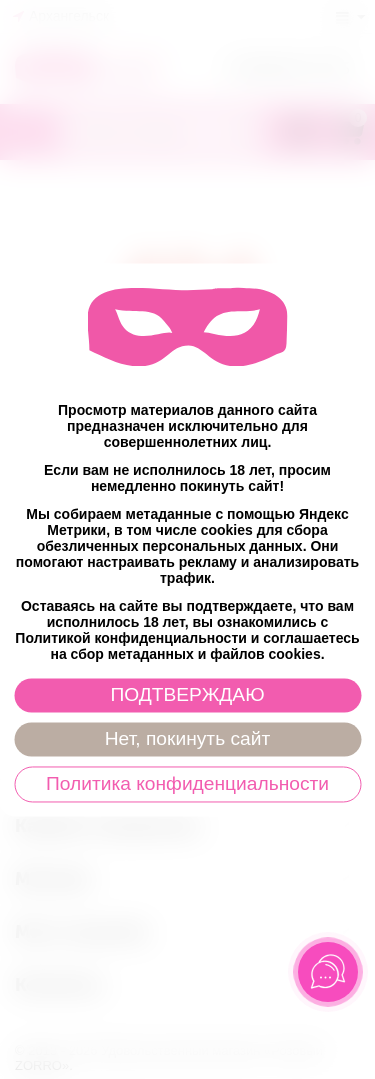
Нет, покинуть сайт (187, 738)
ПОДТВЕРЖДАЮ (187, 694)
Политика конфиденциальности (187, 783)
